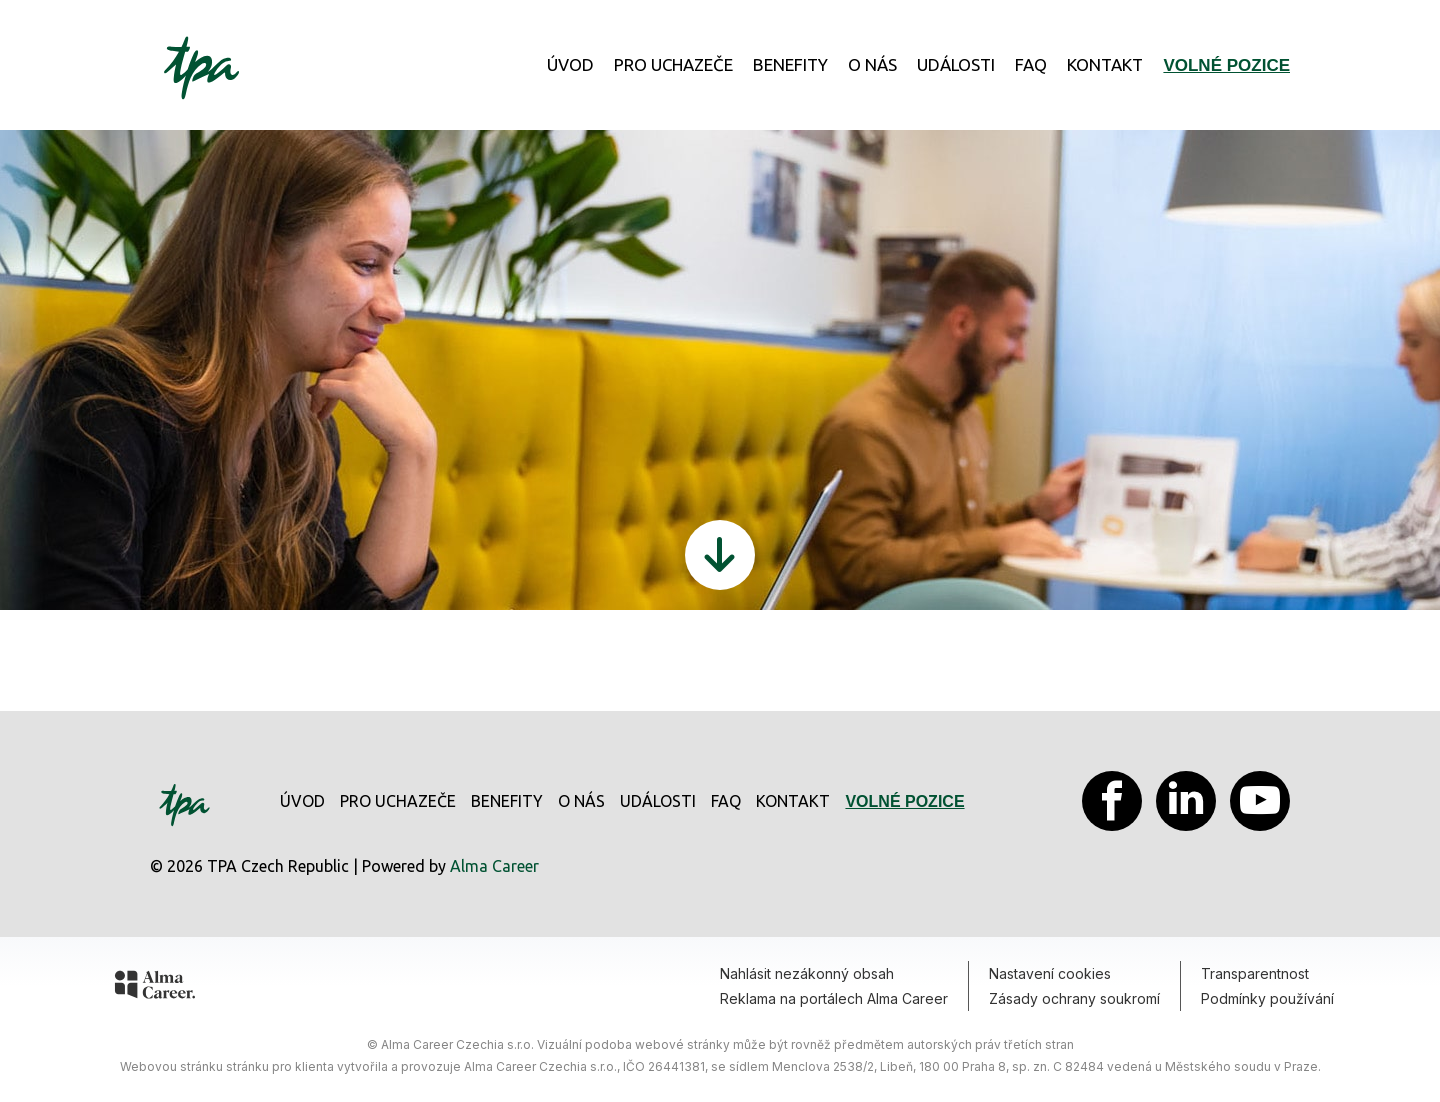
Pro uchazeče (673, 64)
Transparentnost (1255, 973)
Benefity (790, 64)
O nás (872, 64)
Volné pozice (1226, 65)
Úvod (570, 64)
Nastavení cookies (1050, 973)
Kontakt (1105, 64)
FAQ (1031, 64)
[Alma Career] (155, 988)
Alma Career (494, 866)
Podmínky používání (1267, 998)
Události (956, 64)
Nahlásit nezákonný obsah (807, 973)
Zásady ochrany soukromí (1074, 998)
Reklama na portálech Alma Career (834, 998)
